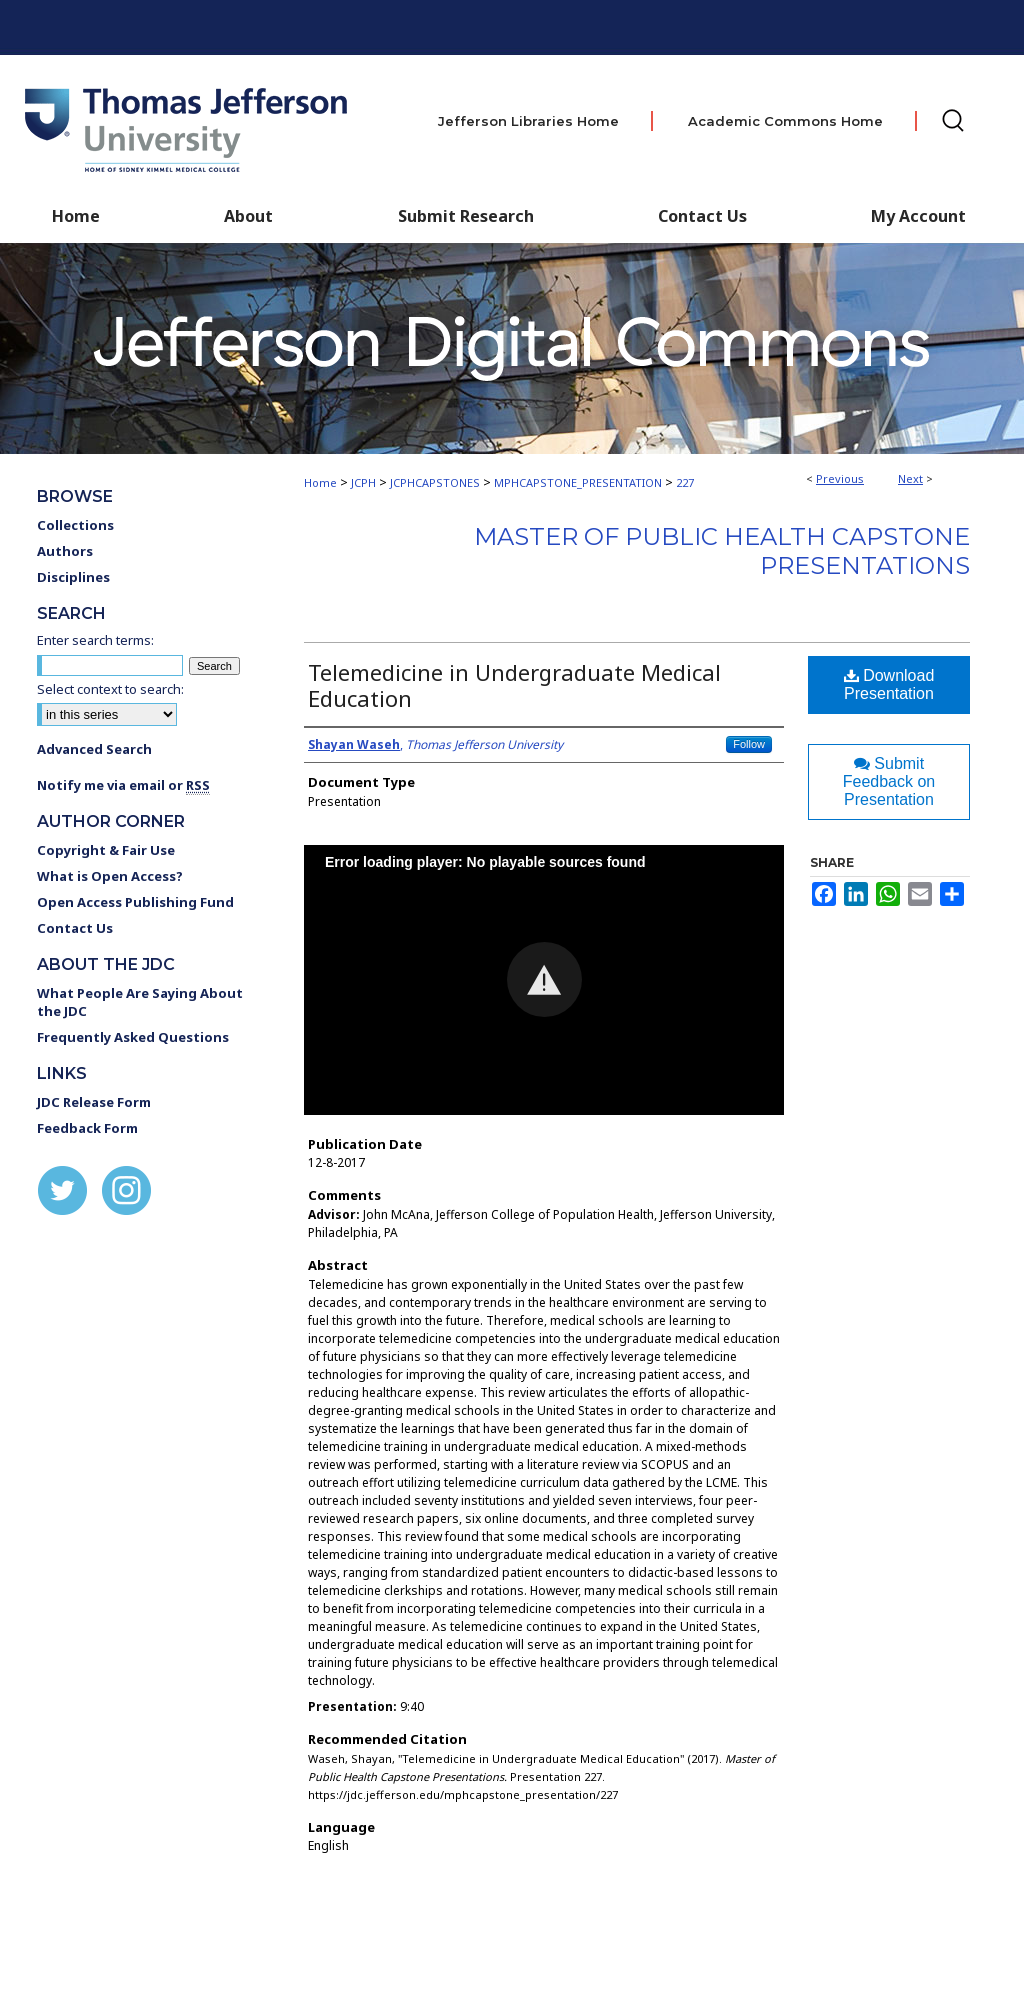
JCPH (363, 482)
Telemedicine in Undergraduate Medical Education (514, 685)
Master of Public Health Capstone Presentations (722, 551)
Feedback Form (87, 1128)
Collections (75, 525)
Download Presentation (889, 684)
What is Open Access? (110, 876)
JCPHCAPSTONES (435, 482)
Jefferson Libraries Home (528, 121)
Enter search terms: (95, 640)
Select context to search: (110, 689)
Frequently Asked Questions (133, 1037)
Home (320, 482)
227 (685, 482)
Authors (65, 551)
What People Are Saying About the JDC (140, 1002)
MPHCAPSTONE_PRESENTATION (578, 482)
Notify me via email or (123, 785)
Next (910, 478)
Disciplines (73, 577)
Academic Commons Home (785, 121)
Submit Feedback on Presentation (889, 781)
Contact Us (702, 216)
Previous (840, 478)
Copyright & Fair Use (106, 850)
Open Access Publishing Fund (135, 902)
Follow (749, 744)
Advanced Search (94, 749)
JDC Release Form (94, 1102)
